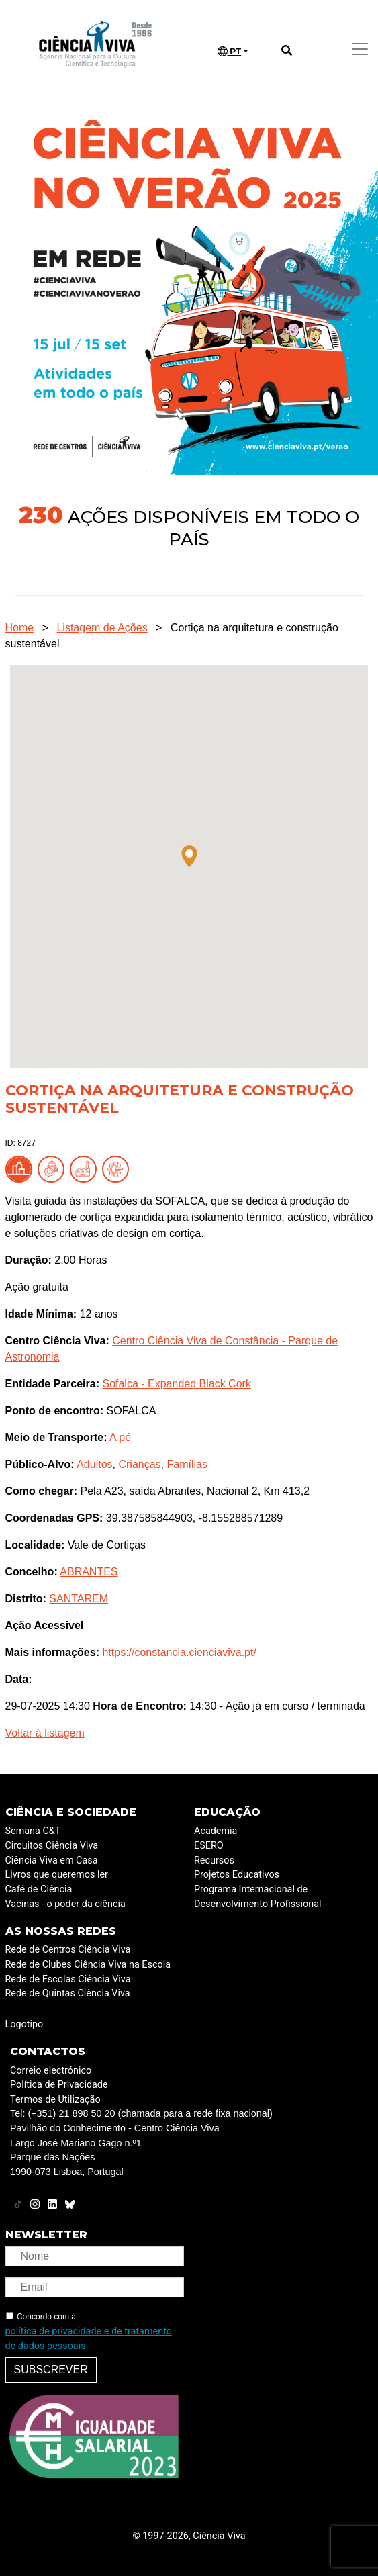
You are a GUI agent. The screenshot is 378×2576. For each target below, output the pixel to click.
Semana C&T (33, 1831)
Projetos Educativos (236, 1874)
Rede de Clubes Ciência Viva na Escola (88, 1964)
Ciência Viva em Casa (51, 1860)
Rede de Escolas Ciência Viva (68, 1979)
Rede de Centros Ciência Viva (68, 1950)
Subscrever (51, 2369)
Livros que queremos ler (56, 1874)
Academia (215, 1831)
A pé (120, 1437)
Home (19, 627)
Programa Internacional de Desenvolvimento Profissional (258, 1897)
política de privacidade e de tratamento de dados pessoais (88, 2339)
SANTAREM (78, 1598)
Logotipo (24, 2024)
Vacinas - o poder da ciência (65, 1904)
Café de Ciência (39, 1889)
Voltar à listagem (45, 1733)
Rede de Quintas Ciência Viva (67, 1993)
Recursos (214, 1860)
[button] (189, 856)
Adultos (94, 1464)
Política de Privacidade (59, 2084)
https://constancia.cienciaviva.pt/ (179, 1652)
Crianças (139, 1464)
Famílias (187, 1464)
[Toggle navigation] (360, 49)
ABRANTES (88, 1571)
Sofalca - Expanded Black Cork (176, 1383)
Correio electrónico (50, 2070)
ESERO (209, 1845)
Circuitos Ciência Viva (52, 1845)
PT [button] (230, 51)
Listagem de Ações (101, 627)
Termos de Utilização (55, 2099)
